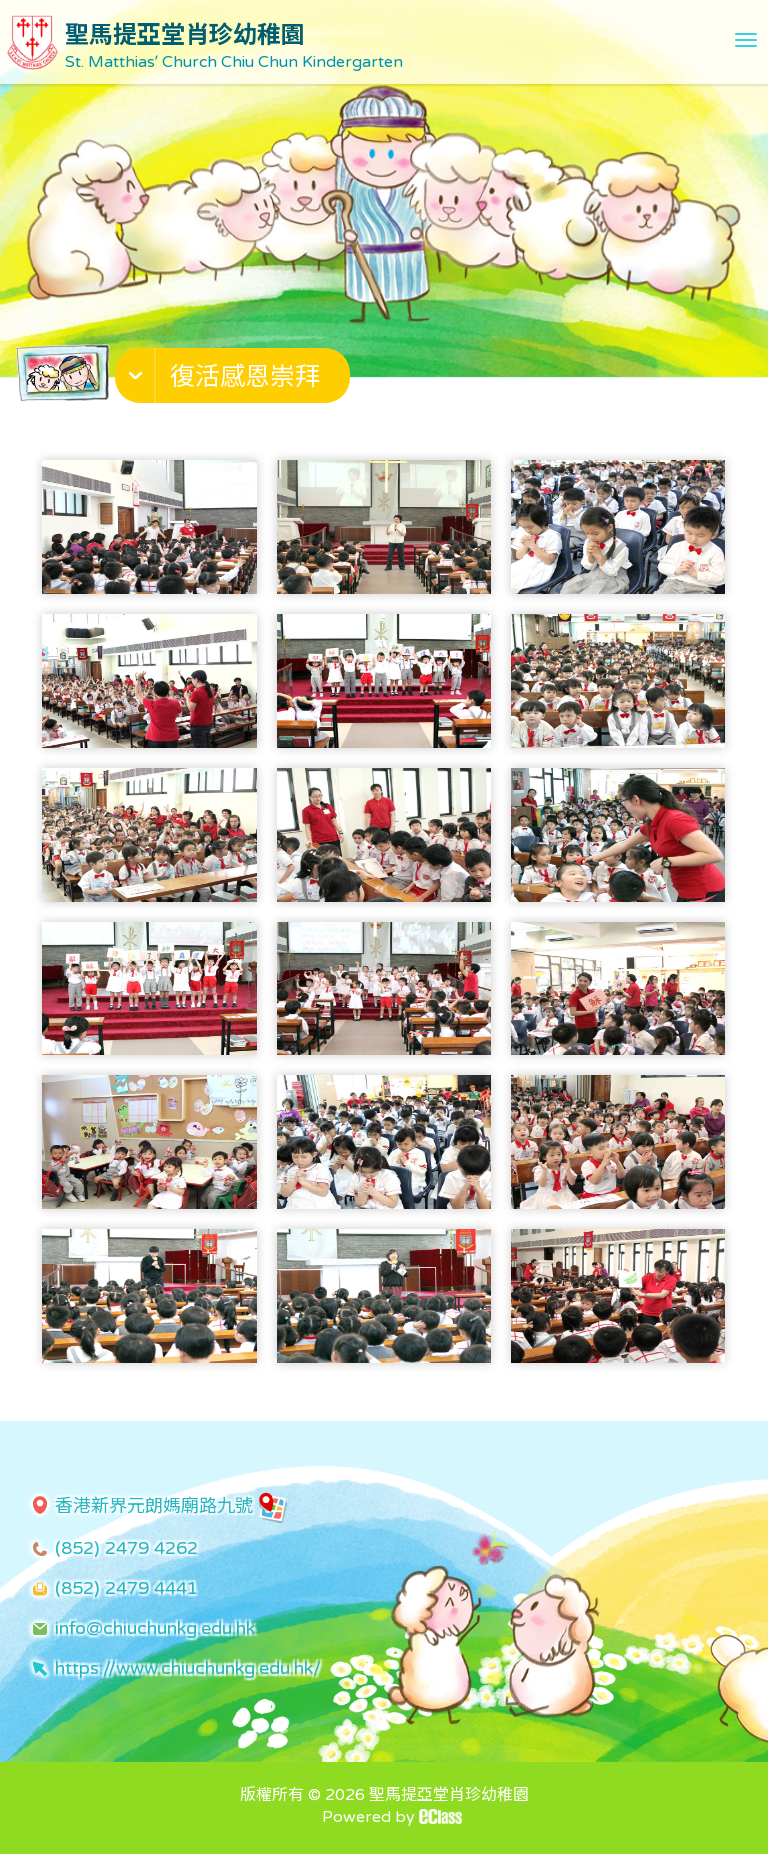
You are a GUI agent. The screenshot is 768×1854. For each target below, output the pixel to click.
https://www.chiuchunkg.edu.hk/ (188, 1668)
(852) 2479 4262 (126, 1548)
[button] (235, 380)
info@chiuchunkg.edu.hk (155, 1628)
